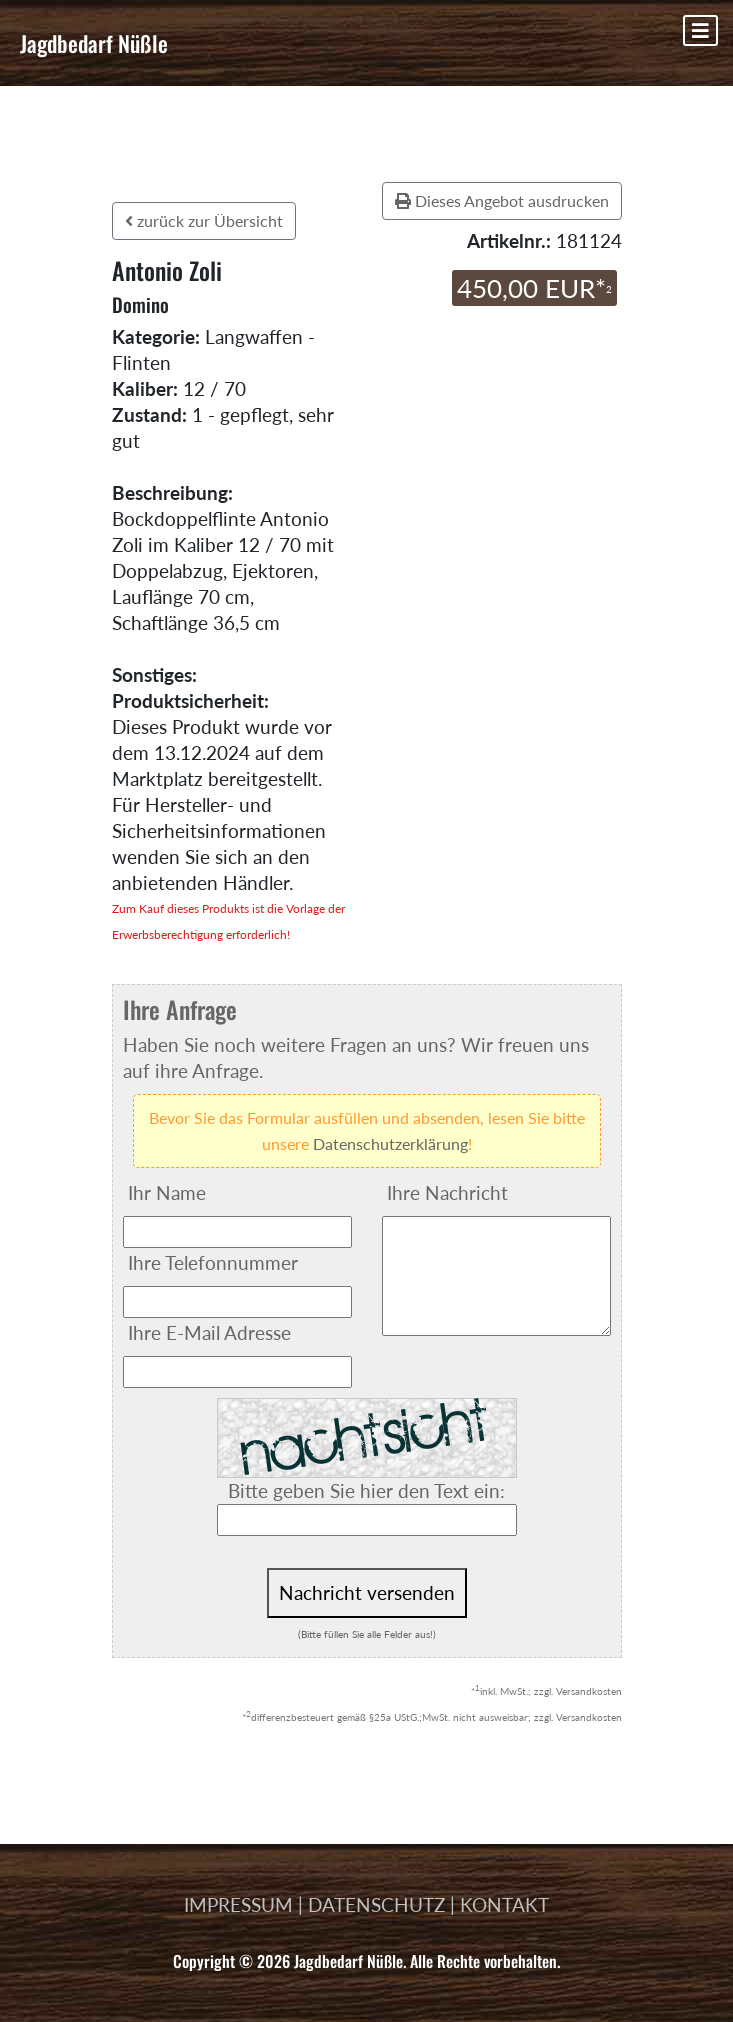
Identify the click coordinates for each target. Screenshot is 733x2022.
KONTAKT (504, 1904)
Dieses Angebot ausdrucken (502, 200)
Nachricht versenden (367, 1592)
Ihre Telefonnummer (213, 1262)
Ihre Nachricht (447, 1192)
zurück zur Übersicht (204, 220)
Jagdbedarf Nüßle (94, 43)
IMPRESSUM (238, 1904)
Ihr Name (167, 1192)
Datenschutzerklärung (390, 1143)
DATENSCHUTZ (376, 1904)
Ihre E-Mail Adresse (209, 1332)
